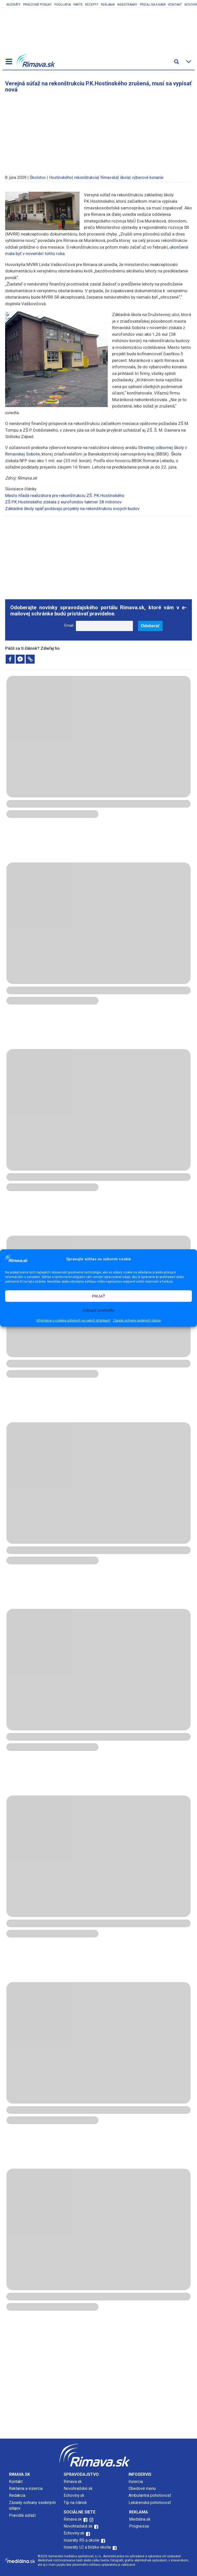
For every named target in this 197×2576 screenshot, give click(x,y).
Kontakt (175, 4)
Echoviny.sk (74, 2495)
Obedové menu (142, 2488)
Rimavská (109, 177)
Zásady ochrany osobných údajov (137, 1320)
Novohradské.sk (78, 2488)
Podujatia (62, 4)
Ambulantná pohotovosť (150, 2495)
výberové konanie (147, 177)
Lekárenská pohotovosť (150, 2502)
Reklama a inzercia (26, 2488)
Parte (78, 4)
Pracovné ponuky (37, 4)
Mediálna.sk (140, 2519)
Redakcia (17, 2495)
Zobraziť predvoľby (98, 1310)
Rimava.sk (73, 2481)
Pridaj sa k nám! (153, 4)
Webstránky (127, 4)
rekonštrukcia (86, 177)
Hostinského (60, 177)
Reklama (108, 4)
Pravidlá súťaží (22, 2515)
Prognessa (139, 2526)
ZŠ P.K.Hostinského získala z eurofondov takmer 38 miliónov (63, 501)
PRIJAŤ (98, 1296)
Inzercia (136, 2481)
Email (68, 625)
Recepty (91, 4)
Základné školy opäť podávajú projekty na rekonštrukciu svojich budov (72, 508)
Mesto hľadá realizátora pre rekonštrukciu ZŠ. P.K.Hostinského (64, 495)
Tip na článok (75, 2502)
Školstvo (38, 177)
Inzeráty (13, 4)
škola (125, 177)
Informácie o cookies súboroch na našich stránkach (73, 1320)
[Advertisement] (98, 131)
